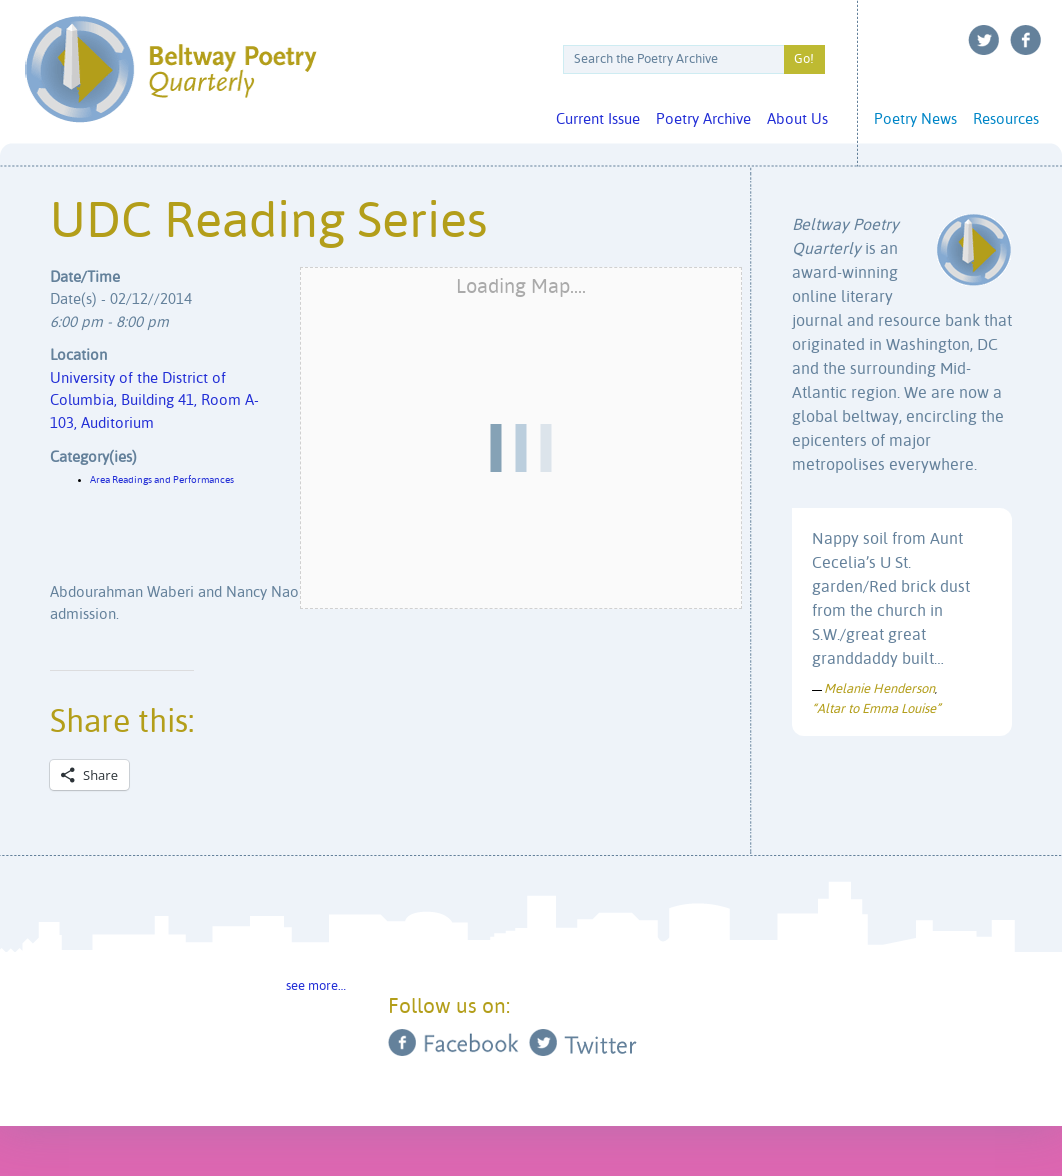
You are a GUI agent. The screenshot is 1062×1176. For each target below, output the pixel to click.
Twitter (984, 40)
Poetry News (915, 119)
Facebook (1026, 40)
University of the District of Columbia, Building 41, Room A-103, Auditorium (154, 401)
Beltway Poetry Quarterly (170, 69)
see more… (316, 986)
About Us (797, 119)
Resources (1006, 119)
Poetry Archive (703, 119)
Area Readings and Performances (162, 480)
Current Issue (598, 119)
